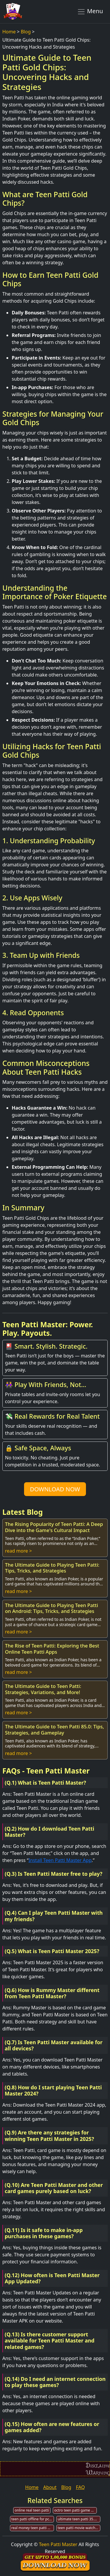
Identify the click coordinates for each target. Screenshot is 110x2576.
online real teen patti (32, 2510)
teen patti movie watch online (79, 2527)
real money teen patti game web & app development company (32, 2527)
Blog (26, 31)
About (49, 2487)
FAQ (80, 2487)
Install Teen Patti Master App (60, 1860)
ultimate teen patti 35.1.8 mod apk (79, 2519)
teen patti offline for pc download (32, 2519)
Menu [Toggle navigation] (90, 11)
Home (9, 31)
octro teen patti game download (75, 2510)
